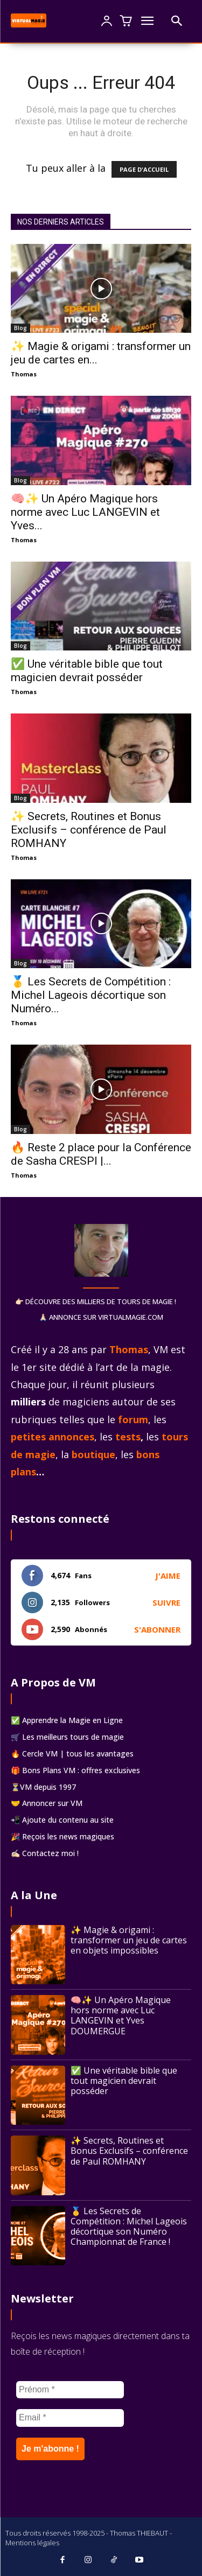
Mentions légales (32, 2542)
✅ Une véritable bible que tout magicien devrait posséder (87, 670)
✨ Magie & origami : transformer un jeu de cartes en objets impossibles (129, 1940)
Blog (20, 328)
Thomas (24, 374)
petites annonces (52, 1436)
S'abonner (157, 1629)
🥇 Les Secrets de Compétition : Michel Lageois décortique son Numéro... (91, 995)
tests (128, 1436)
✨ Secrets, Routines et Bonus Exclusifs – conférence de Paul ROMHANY (88, 830)
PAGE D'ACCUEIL (144, 169)
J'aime (167, 1575)
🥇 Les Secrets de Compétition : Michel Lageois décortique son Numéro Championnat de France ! (129, 2226)
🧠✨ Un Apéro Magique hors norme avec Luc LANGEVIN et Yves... (85, 512)
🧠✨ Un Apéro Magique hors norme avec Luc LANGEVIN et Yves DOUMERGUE (121, 2015)
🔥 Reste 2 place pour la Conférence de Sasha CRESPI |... (101, 1154)
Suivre (166, 1602)
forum (133, 1419)
